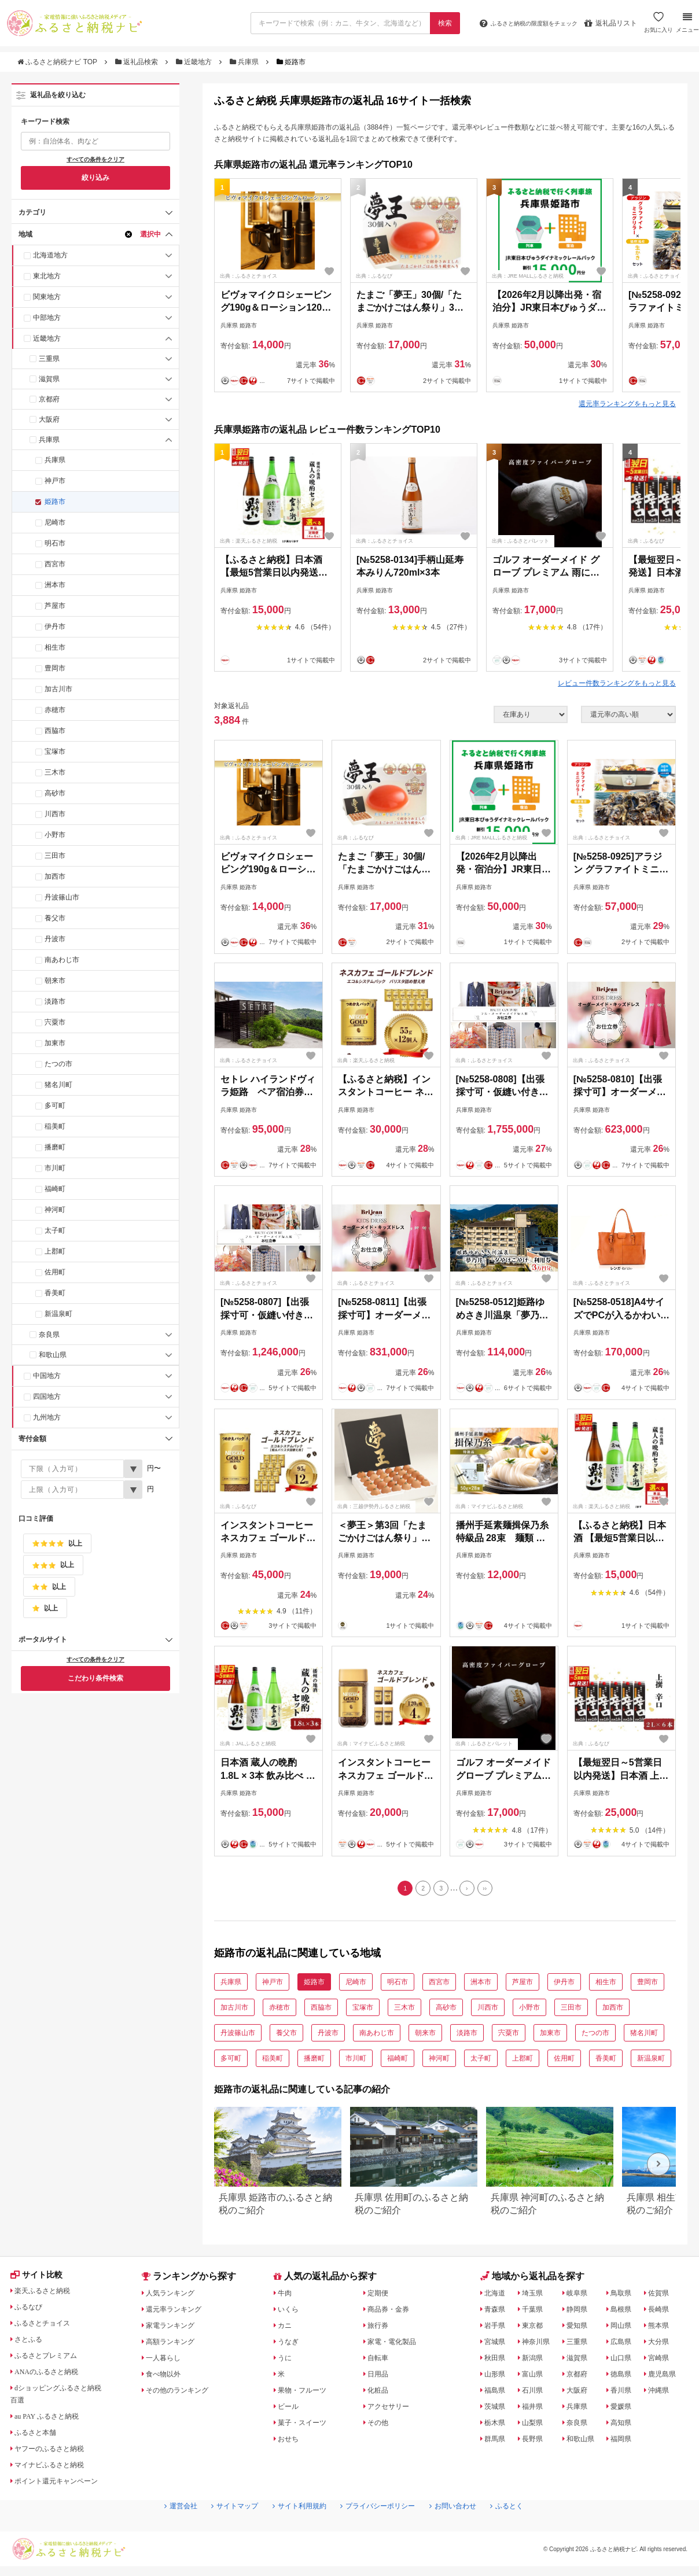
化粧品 (380, 2393)
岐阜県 (580, 2296)
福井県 (535, 2409)
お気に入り (656, 27)
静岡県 (580, 2312)
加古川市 (58, 689)
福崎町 (55, 1189)
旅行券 (380, 2328)
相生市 (55, 647)
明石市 (55, 543)
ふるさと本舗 (40, 2438)
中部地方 (47, 318)
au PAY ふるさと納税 (53, 2421)
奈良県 (49, 1335)
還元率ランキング (179, 2312)
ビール (290, 2409)
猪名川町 (58, 1085)
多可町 (55, 1105)
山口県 (625, 2361)
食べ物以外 (167, 2377)
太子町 (55, 1230)
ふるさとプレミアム (52, 2361)
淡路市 (55, 1001)
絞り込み (95, 178)
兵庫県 (245, 62)
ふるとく (527, 2530)
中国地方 (47, 1376)
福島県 (497, 2393)
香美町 (55, 1293)
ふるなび (32, 2312)
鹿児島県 (666, 2377)
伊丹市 (55, 626)
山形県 (497, 2377)
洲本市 (55, 585)
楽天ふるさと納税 (48, 2296)
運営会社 (160, 2530)
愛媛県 (625, 2409)
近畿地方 (195, 62)
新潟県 (535, 2361)
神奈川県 (539, 2345)
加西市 (55, 876)
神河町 (55, 1210)
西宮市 (55, 564)
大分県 (662, 2345)
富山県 (535, 2377)
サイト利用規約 (293, 2530)
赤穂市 (55, 710)
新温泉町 (58, 1314)
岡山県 (625, 2328)
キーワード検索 (45, 121)
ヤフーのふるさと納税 (56, 2454)
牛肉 (286, 2296)
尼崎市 (55, 522)
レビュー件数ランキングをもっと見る (617, 683)
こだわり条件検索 (95, 1678)
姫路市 (55, 501)
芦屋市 (55, 606)
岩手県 (497, 2328)
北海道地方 (50, 255)
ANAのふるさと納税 (53, 2377)
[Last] (492, 1890)
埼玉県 (535, 2296)
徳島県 (625, 2377)
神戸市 (55, 481)
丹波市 (55, 939)
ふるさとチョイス (48, 2328)
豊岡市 (55, 668)
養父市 (55, 918)
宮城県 (497, 2345)
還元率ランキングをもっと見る (627, 404)
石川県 (535, 2393)
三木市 (55, 772)
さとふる (32, 2345)
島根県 (625, 2312)
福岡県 (625, 2442)
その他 (380, 2426)
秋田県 (497, 2361)
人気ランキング (175, 2296)
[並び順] (628, 714)
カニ (286, 2328)
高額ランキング (175, 2345)
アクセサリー (392, 2409)
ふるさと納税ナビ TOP (58, 62)
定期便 (380, 2296)
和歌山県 (53, 1355)
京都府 (49, 399)
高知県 (625, 2426)
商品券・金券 (392, 2312)
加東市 (55, 1043)
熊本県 (662, 2328)
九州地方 (47, 1417)
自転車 (380, 2361)
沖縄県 (662, 2393)
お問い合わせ (467, 2530)
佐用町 (55, 1272)
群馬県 (497, 2442)
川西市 (55, 814)
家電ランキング (175, 2328)
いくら (290, 2312)
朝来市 (55, 980)
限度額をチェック (518, 23)
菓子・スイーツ (306, 2426)
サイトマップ (220, 2530)
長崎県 (662, 2312)
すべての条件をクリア (95, 159)
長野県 (535, 2442)
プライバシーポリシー (382, 2530)
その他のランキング (183, 2393)
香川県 (625, 2393)
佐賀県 (662, 2296)
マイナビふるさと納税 (56, 2470)
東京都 (535, 2328)
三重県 (49, 359)
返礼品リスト (609, 23)
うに (286, 2361)
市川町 (55, 1168)
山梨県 (535, 2426)
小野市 (55, 835)
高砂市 (55, 793)
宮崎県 (662, 2361)
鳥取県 (625, 2296)
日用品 (380, 2377)
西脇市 (55, 731)
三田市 (55, 856)
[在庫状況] (531, 714)
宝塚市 (55, 751)
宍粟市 (55, 1022)
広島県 (625, 2345)
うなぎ (290, 2345)
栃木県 (497, 2426)
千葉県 (535, 2312)
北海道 (497, 2296)
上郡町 (55, 1251)
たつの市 (58, 1064)
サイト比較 (39, 2279)
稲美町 (55, 1126)
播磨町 (55, 1147)
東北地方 (47, 276)
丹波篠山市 (62, 897)
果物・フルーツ (306, 2393)
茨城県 (497, 2409)
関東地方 (47, 297)
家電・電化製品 (396, 2345)
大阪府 (49, 419)
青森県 (497, 2312)
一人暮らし (167, 2361)
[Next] (470, 1890)
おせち (290, 2442)
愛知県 (580, 2328)
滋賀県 (49, 379)
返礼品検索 (137, 62)
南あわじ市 (62, 960)
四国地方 (47, 1396)
